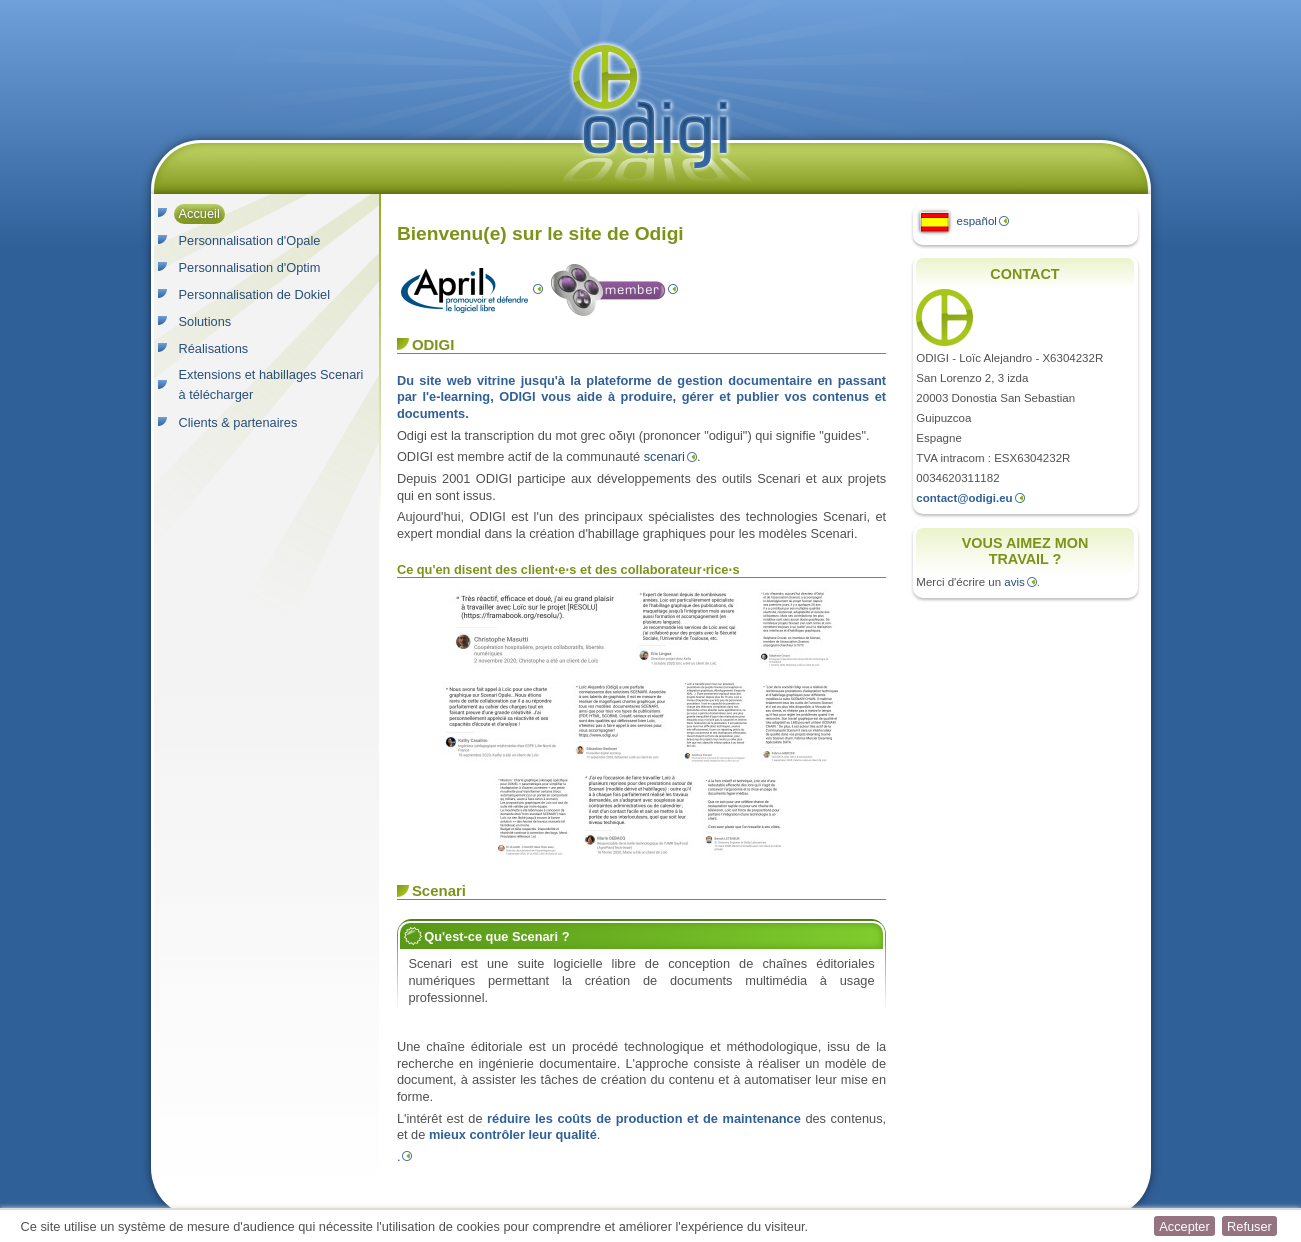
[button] (1184, 1226)
